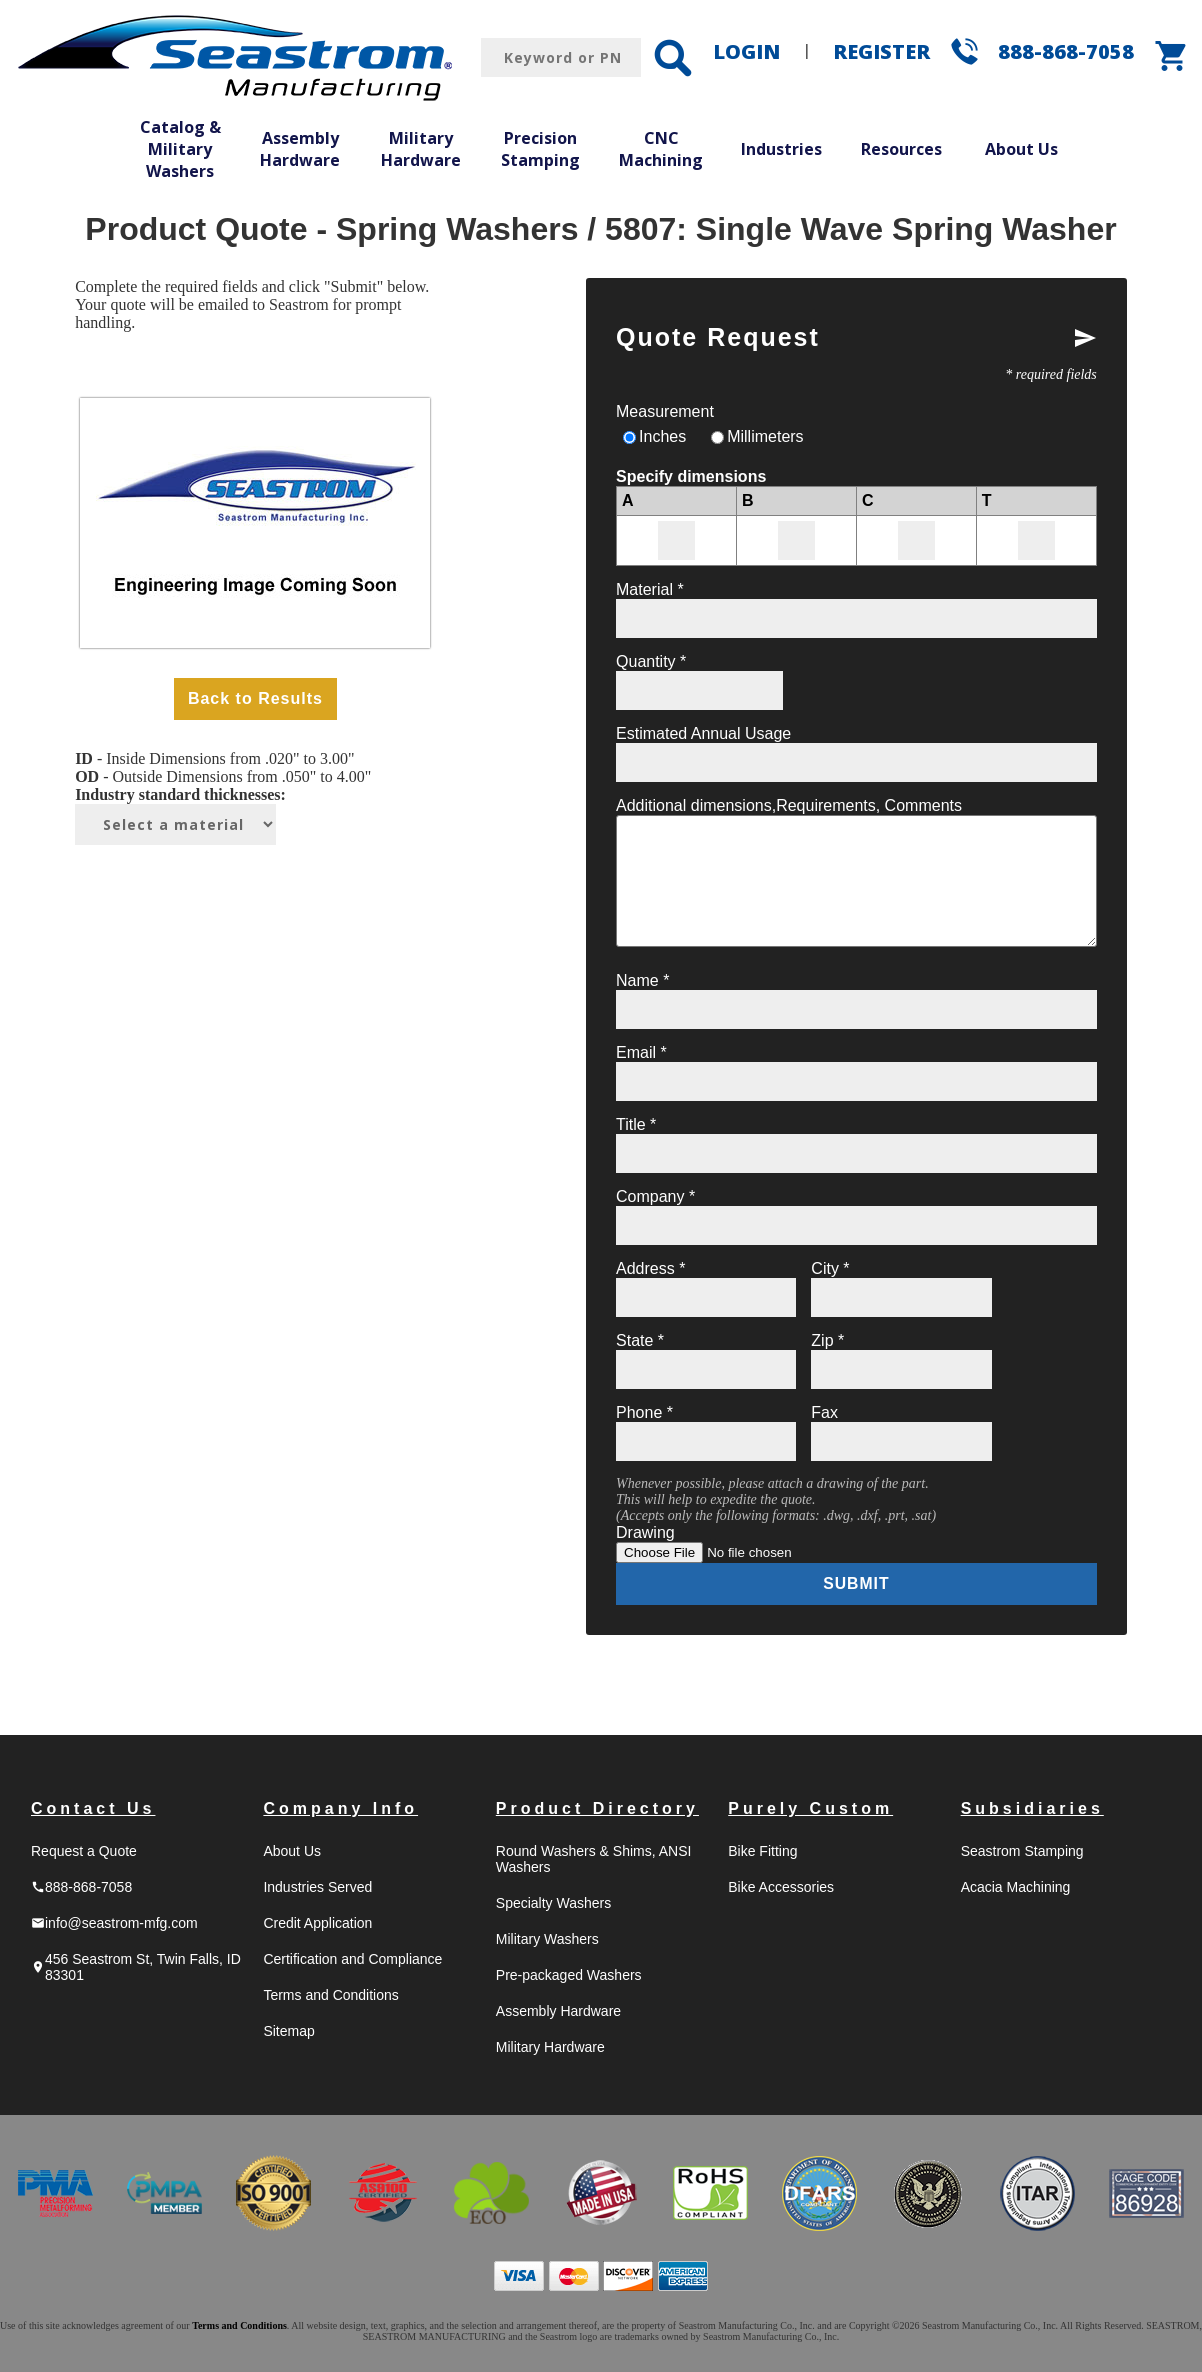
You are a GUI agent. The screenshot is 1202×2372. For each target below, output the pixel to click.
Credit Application (317, 1923)
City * (830, 1268)
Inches (662, 436)
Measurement (665, 411)
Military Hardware (421, 149)
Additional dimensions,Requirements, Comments (789, 805)
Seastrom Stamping (1022, 1851)
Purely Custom (810, 1808)
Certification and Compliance (352, 1959)
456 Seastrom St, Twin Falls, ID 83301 (136, 1967)
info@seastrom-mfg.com (114, 1923)
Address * (650, 1268)
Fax (824, 1412)
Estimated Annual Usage (703, 733)
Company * (655, 1196)
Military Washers (547, 1939)
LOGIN (746, 51)
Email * (641, 1052)
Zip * (827, 1340)
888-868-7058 (1066, 51)
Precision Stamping (540, 149)
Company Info (340, 1808)
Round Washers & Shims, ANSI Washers (594, 1859)
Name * (642, 980)
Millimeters (765, 436)
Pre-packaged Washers (569, 1975)
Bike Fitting (762, 1851)
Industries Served (317, 1887)
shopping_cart (1172, 56)
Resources (901, 149)
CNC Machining (661, 149)
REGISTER (881, 51)
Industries (781, 149)
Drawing (645, 1532)
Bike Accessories (781, 1887)
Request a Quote (84, 1851)
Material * (650, 589)
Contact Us (93, 1808)
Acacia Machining (1016, 1887)
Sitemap (288, 2031)
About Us (1021, 149)
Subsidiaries (1032, 1808)
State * (640, 1340)
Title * (636, 1124)
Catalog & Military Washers (180, 148)
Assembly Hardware (300, 149)
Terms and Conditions (330, 1995)
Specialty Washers (553, 1903)
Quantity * (651, 661)
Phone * (644, 1412)
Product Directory (597, 1808)
